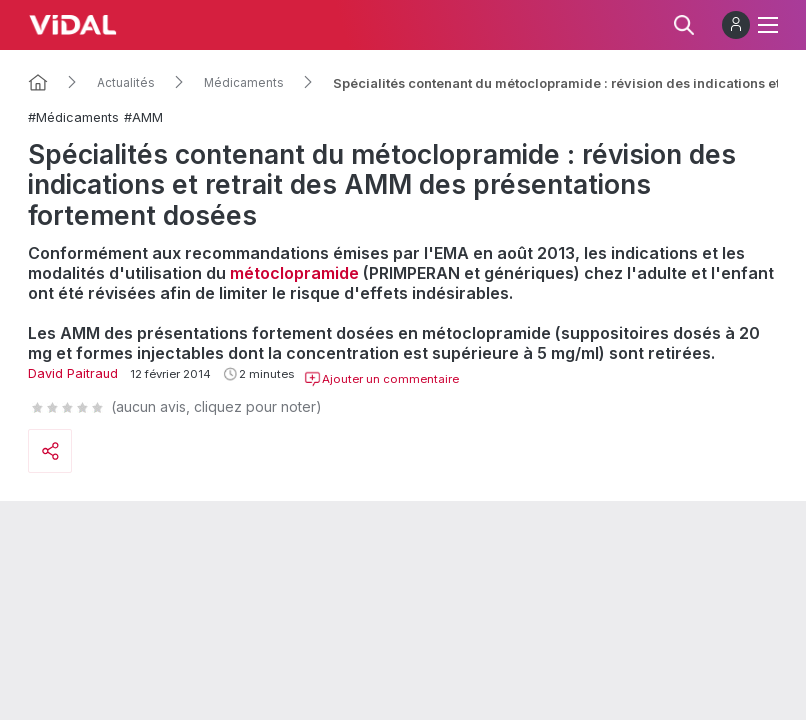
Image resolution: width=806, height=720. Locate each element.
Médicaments (244, 83)
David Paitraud (73, 373)
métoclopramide (294, 273)
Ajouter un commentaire (381, 379)
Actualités (126, 83)
